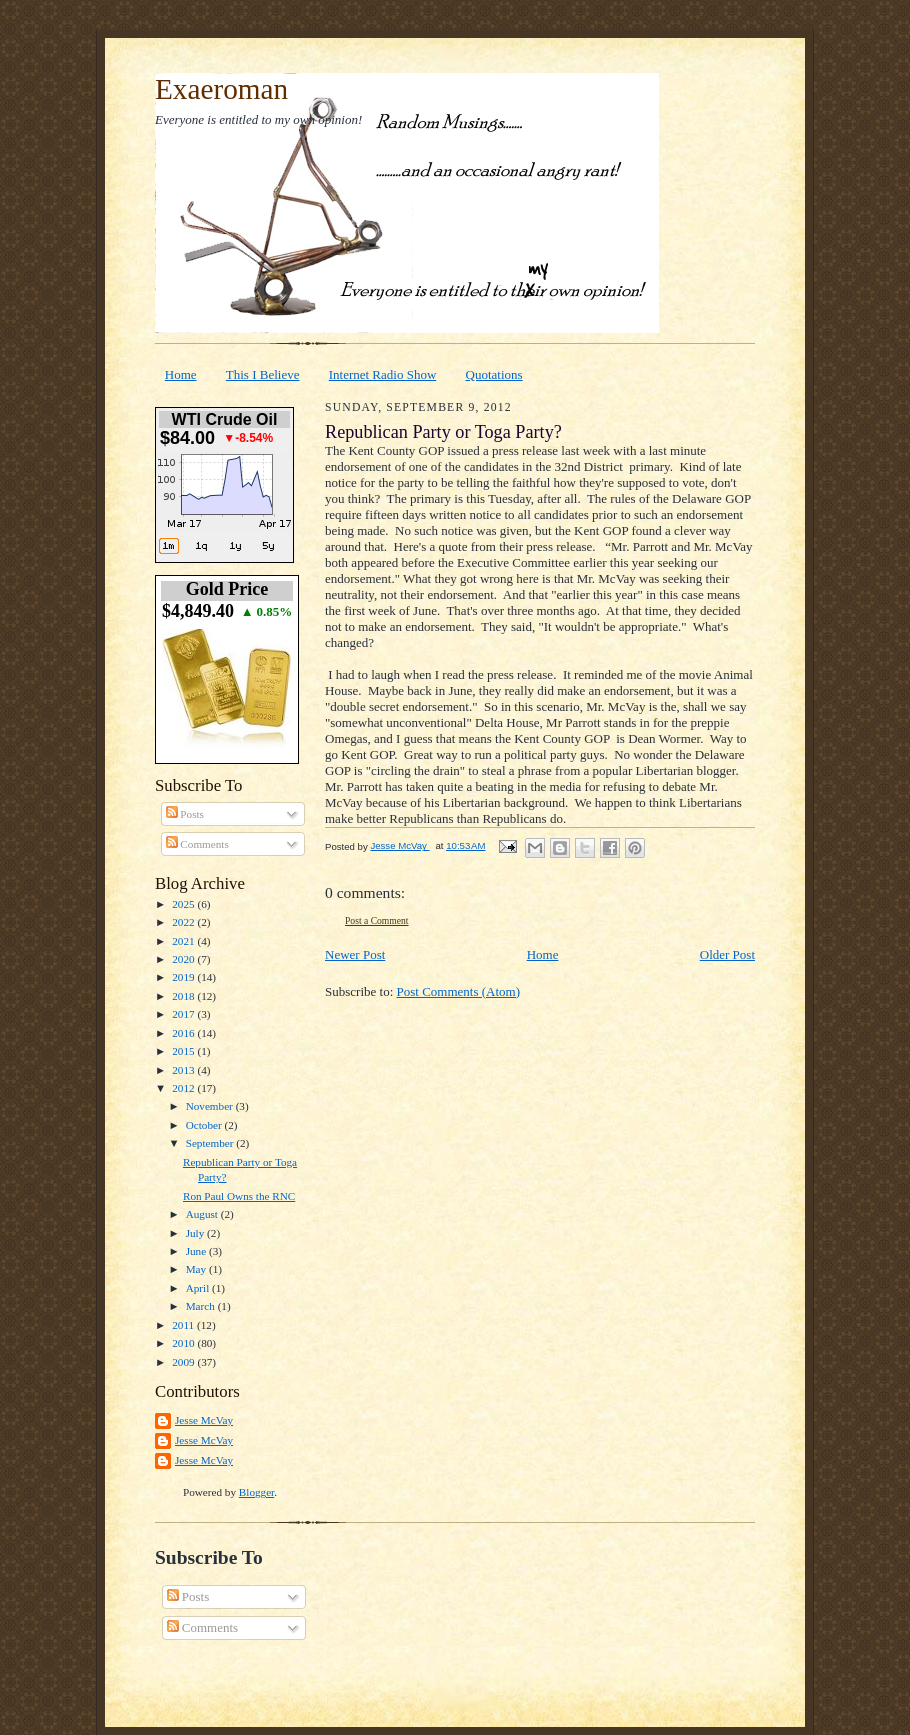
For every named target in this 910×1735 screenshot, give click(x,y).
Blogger (256, 1492)
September (211, 1143)
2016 (184, 1033)
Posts (185, 814)
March (202, 1306)
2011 (184, 1325)
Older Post (727, 954)
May (197, 1269)
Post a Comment (377, 920)
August (203, 1214)
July (196, 1233)
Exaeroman (221, 89)
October (205, 1125)
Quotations (494, 374)
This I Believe (263, 374)
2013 (184, 1070)
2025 (184, 904)
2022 (184, 922)
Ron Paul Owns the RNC (239, 1196)
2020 (184, 959)
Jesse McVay (204, 1420)
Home (181, 374)
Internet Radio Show (383, 374)
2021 (184, 941)
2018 (184, 996)
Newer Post (355, 954)
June (197, 1251)
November (211, 1106)
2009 (184, 1362)
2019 (184, 977)
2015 (184, 1051)
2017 (184, 1014)
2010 (184, 1343)
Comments (197, 844)
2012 (184, 1088)
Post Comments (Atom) (459, 991)
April (199, 1288)
